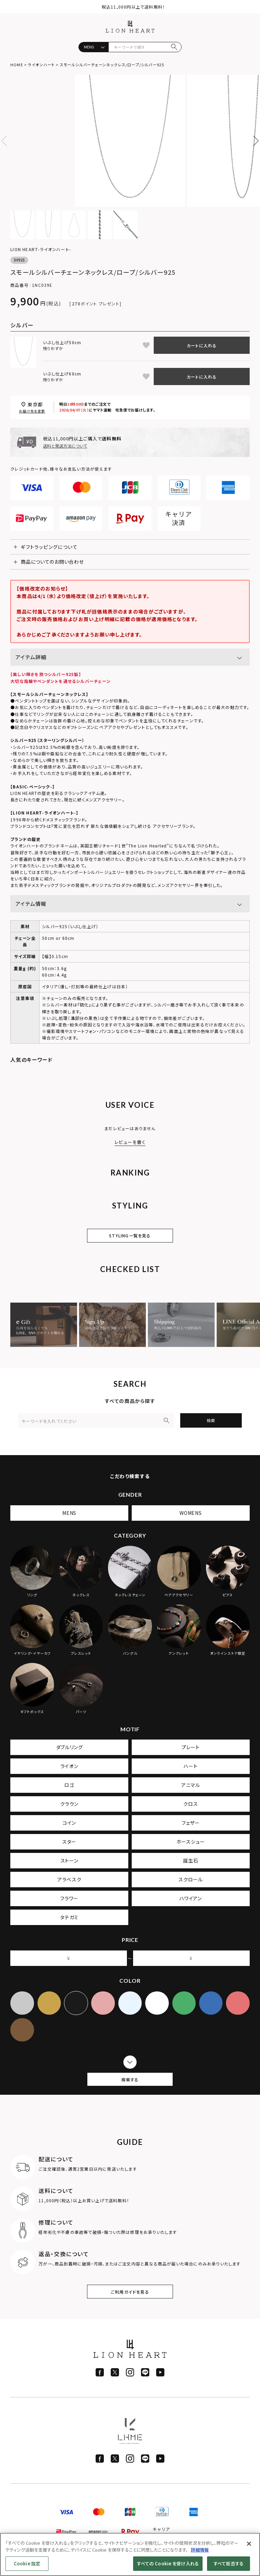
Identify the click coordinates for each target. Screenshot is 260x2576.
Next (253, 141)
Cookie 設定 (27, 2563)
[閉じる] (249, 2543)
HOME (16, 64)
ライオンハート (41, 64)
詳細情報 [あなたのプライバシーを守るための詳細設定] (200, 2549)
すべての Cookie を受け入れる (168, 2563)
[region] (130, 2554)
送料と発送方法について (65, 446)
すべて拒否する (228, 2563)
